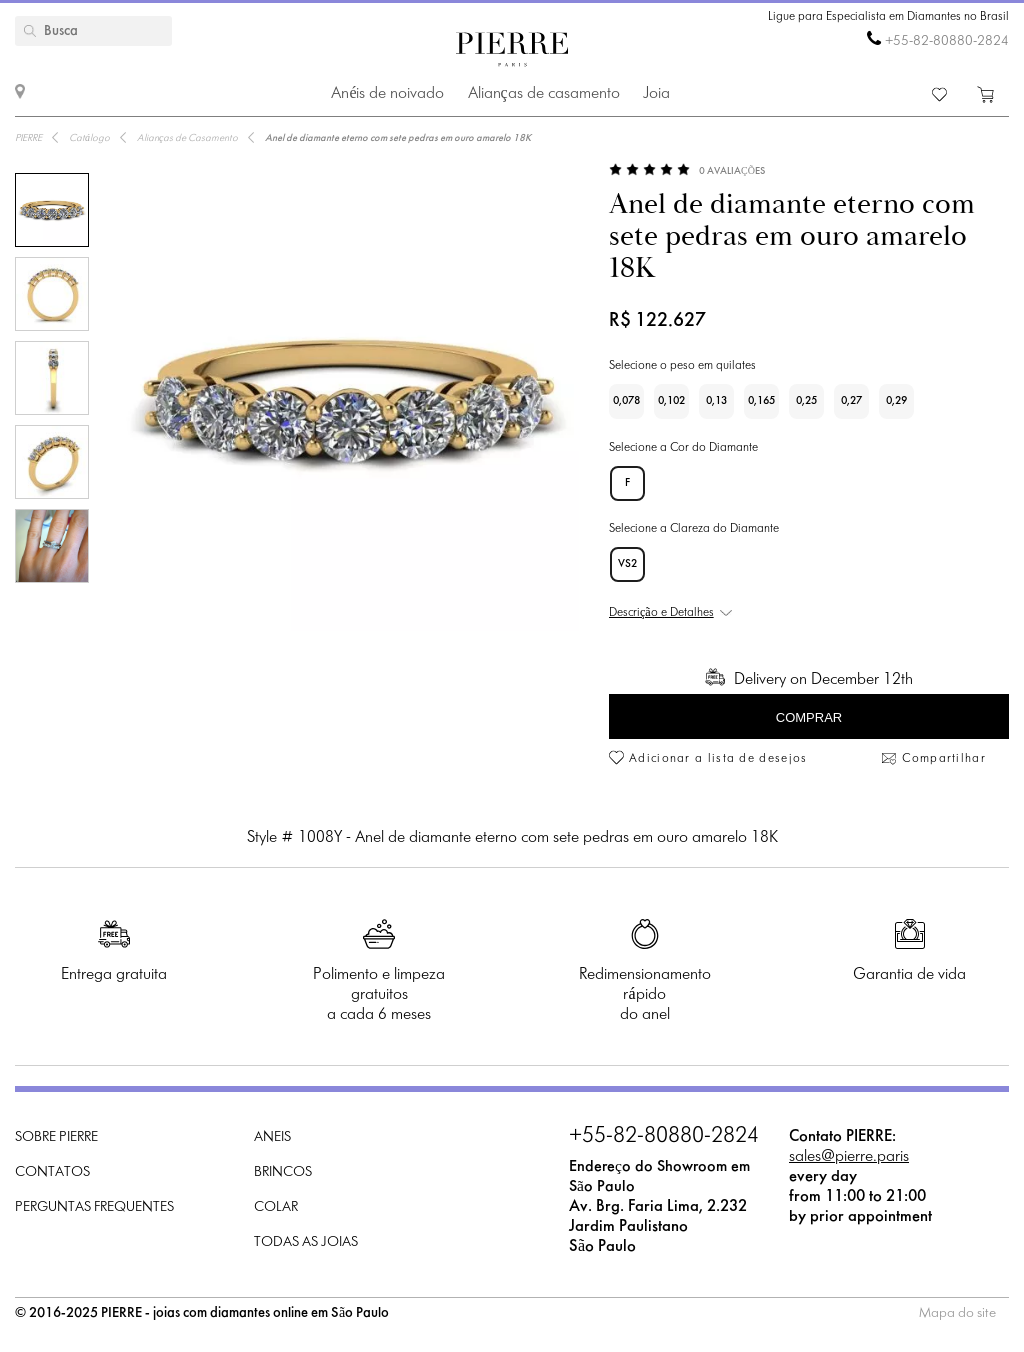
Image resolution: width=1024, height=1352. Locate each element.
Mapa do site (957, 1313)
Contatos (52, 1172)
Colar (276, 1207)
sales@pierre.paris (849, 1156)
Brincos (283, 1172)
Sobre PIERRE (56, 1137)
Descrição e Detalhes (661, 613)
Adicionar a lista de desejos (718, 759)
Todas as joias (306, 1242)
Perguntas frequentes (94, 1207)
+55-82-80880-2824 (947, 41)
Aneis (272, 1137)
